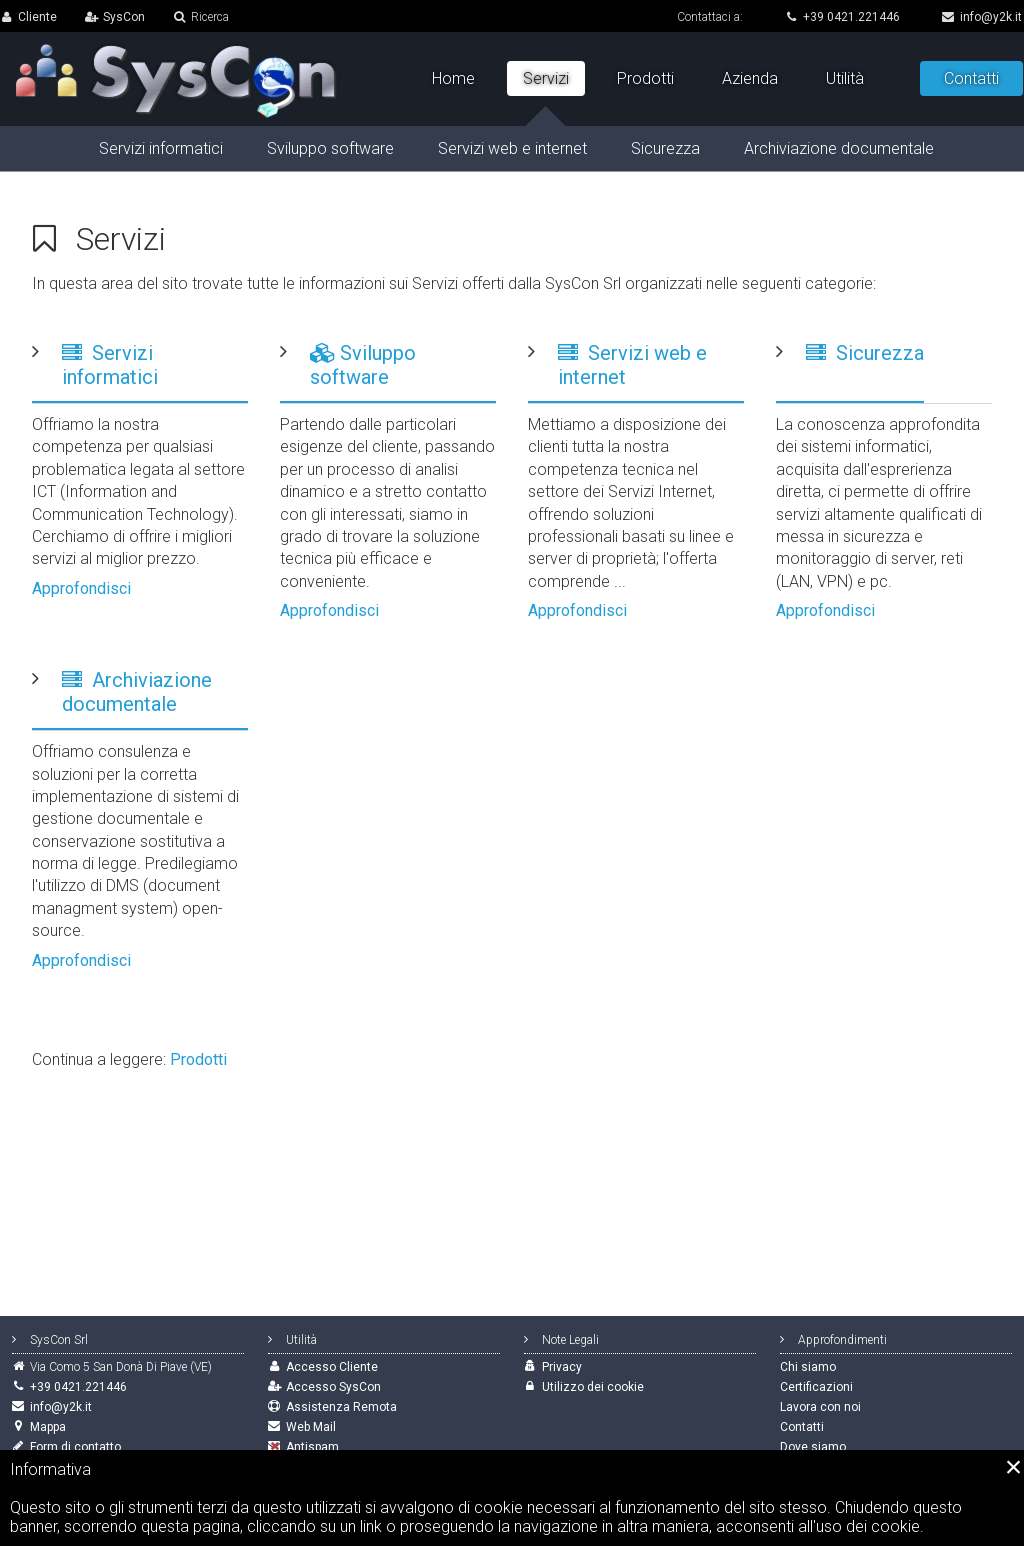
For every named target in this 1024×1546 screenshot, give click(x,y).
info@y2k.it (982, 17)
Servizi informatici (110, 365)
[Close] (1014, 1467)
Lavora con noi (820, 1407)
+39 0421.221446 (842, 17)
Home (453, 78)
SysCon (124, 17)
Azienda (750, 78)
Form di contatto (75, 1447)
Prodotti (198, 1059)
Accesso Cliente (332, 1367)
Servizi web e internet (512, 148)
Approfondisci (81, 588)
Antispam (312, 1447)
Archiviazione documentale (137, 692)
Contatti (971, 78)
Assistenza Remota (341, 1407)
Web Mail (311, 1427)
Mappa (48, 1427)
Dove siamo (813, 1447)
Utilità (845, 78)
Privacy (562, 1367)
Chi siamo (808, 1367)
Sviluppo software (363, 365)
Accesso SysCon (333, 1387)
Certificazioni (816, 1387)
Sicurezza (865, 353)
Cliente (37, 17)
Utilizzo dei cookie (593, 1387)
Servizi (546, 78)
